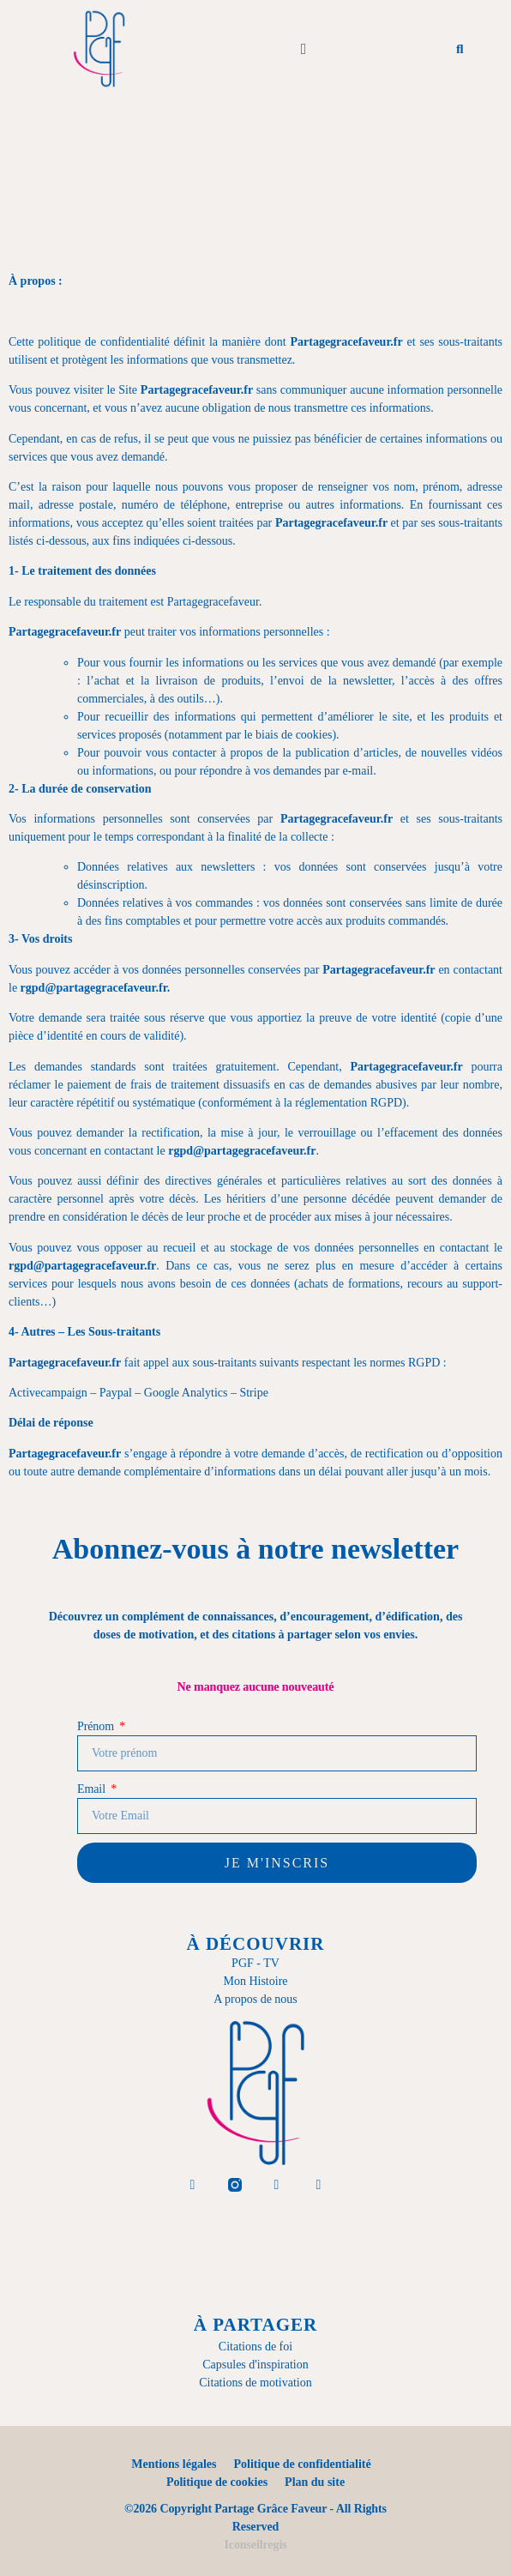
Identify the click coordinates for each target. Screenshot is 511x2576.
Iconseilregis (255, 2544)
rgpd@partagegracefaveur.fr (94, 987)
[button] (303, 49)
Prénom (97, 1726)
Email (92, 1789)
